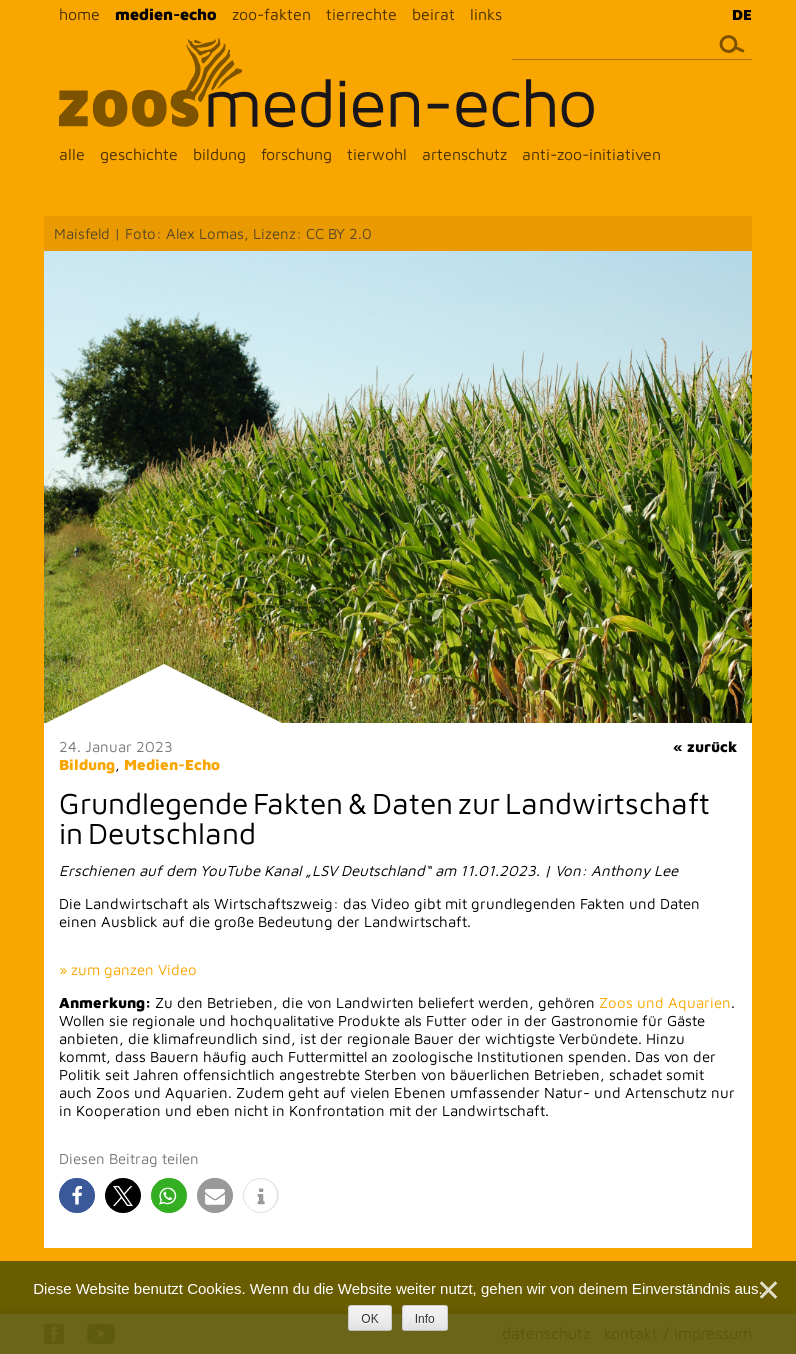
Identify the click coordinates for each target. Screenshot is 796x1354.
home (79, 14)
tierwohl (377, 154)
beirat (433, 14)
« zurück (705, 746)
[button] (77, 1195)
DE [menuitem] (742, 14)
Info (425, 1319)
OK (369, 1319)
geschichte (139, 154)
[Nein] (767, 1290)
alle (72, 154)
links (486, 14)
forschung (296, 154)
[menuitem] (737, 14)
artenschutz (464, 154)
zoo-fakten (271, 14)
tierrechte (361, 14)
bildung (219, 154)
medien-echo (166, 14)
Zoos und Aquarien (665, 1002)
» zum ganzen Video (128, 969)
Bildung (87, 764)
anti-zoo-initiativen (591, 154)
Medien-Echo (172, 764)
